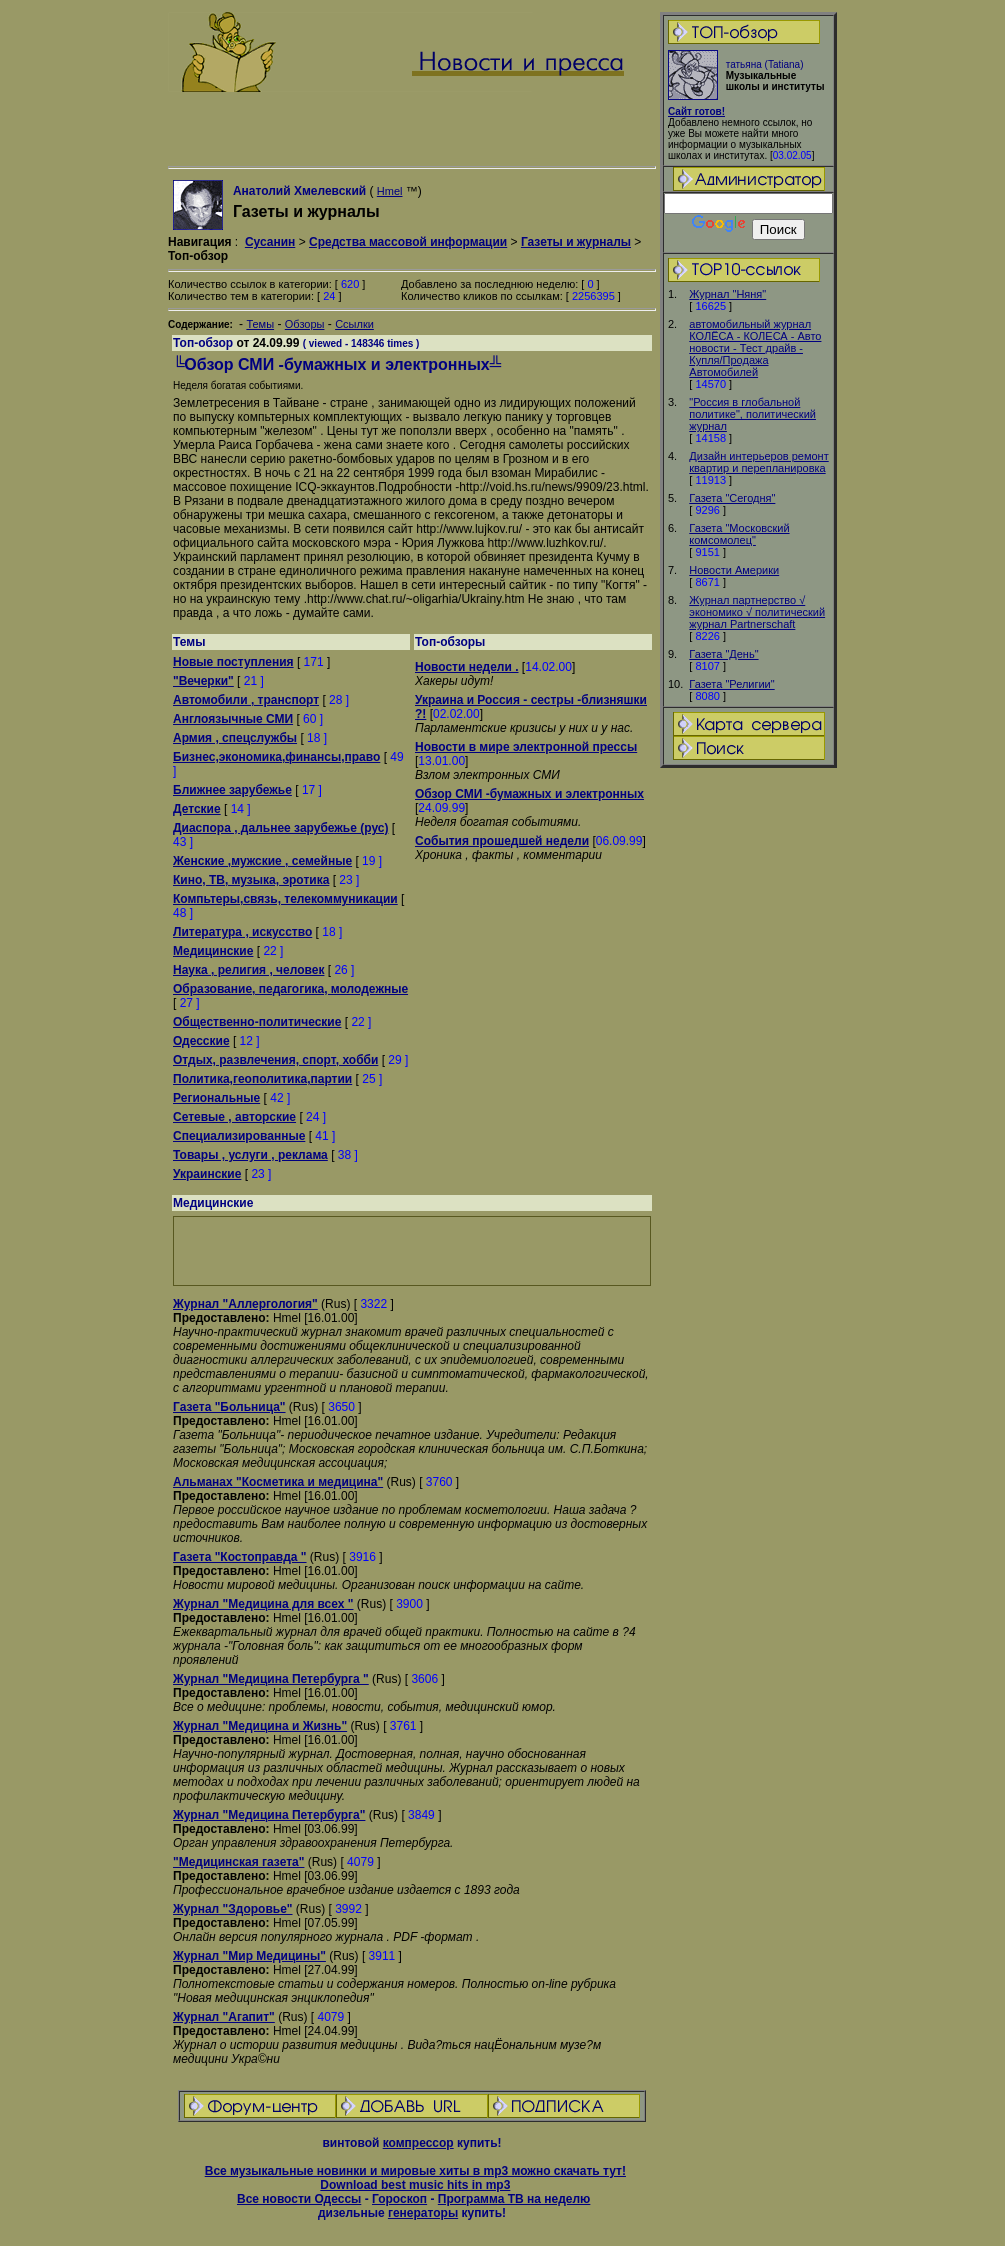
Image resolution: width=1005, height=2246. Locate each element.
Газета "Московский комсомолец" (739, 534)
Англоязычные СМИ (233, 719)
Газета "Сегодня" (732, 498)
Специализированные (239, 1136)
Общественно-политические (257, 1022)
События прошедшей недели (502, 841)
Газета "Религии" (731, 684)
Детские (197, 809)
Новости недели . (467, 667)
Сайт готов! (696, 111)
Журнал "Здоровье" (233, 1909)
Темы (260, 324)
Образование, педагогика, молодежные (290, 989)
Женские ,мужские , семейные (262, 861)
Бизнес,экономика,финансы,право (276, 757)
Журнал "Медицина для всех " (263, 1604)
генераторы (423, 2213)
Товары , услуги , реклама (250, 1155)
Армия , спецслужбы (235, 738)
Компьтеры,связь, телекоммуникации (285, 899)
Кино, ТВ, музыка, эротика (251, 880)
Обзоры (305, 324)
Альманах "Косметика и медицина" (278, 1482)
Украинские (207, 1174)
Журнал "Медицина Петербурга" (269, 1815)
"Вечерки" (203, 681)
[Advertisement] (749, 1085)
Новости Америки (734, 570)
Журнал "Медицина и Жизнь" (260, 1726)
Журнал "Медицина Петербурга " (271, 1679)
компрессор (418, 2143)
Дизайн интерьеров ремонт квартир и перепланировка (758, 462)
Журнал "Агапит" (224, 2017)
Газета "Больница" (229, 1407)
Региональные (216, 1098)
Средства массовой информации (408, 242)
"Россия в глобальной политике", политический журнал (752, 414)
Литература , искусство (242, 932)
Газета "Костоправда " (240, 1557)
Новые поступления (233, 662)
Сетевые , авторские (234, 1117)
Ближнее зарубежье (232, 790)
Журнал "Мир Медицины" (249, 1956)
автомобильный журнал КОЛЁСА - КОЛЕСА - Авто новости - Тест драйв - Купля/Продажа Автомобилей (755, 348)
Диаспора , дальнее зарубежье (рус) (280, 828)
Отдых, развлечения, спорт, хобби (275, 1060)
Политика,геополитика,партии (262, 1079)
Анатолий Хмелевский (299, 191)
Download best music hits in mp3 (415, 2185)
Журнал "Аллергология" (245, 1304)
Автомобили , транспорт (246, 700)
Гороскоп (399, 2199)
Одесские (201, 1041)
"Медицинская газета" (238, 1862)
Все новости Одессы (299, 2199)
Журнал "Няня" (727, 294)
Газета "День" (723, 654)
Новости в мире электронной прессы (526, 747)
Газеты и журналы (576, 242)
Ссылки (354, 324)
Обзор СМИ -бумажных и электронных (529, 794)
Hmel (390, 191)
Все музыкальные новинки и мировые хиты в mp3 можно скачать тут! (415, 2171)
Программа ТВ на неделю (514, 2199)
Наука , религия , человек (248, 970)
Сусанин (270, 242)
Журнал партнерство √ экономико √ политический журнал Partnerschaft (757, 612)
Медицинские (213, 951)
